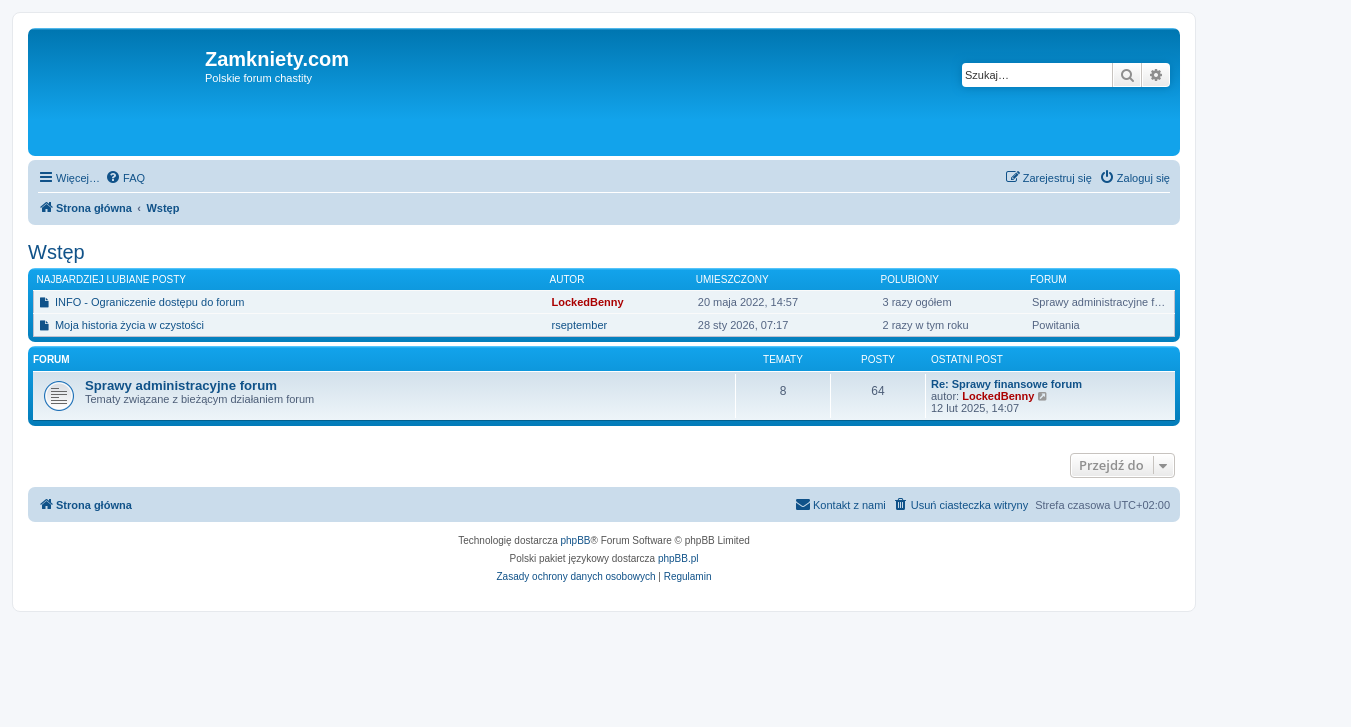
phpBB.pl (678, 558)
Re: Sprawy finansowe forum (1006, 384)
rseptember (580, 325)
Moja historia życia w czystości (129, 325)
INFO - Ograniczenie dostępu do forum (150, 302)
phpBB (576, 540)
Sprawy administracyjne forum (181, 385)
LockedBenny (588, 302)
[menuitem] (125, 178)
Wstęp (56, 252)
